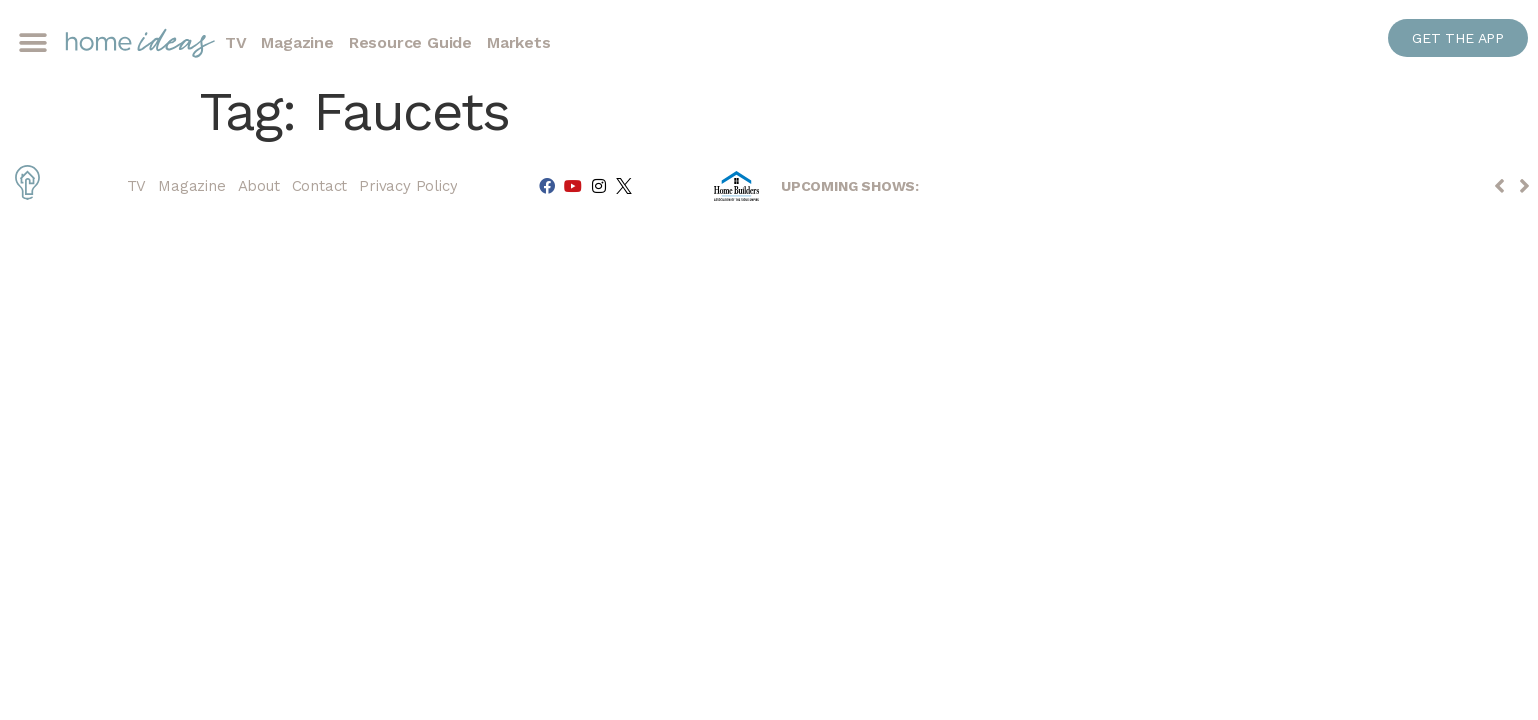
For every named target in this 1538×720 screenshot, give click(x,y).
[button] (32, 43)
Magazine (297, 42)
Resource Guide (410, 42)
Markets (519, 42)
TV (236, 42)
